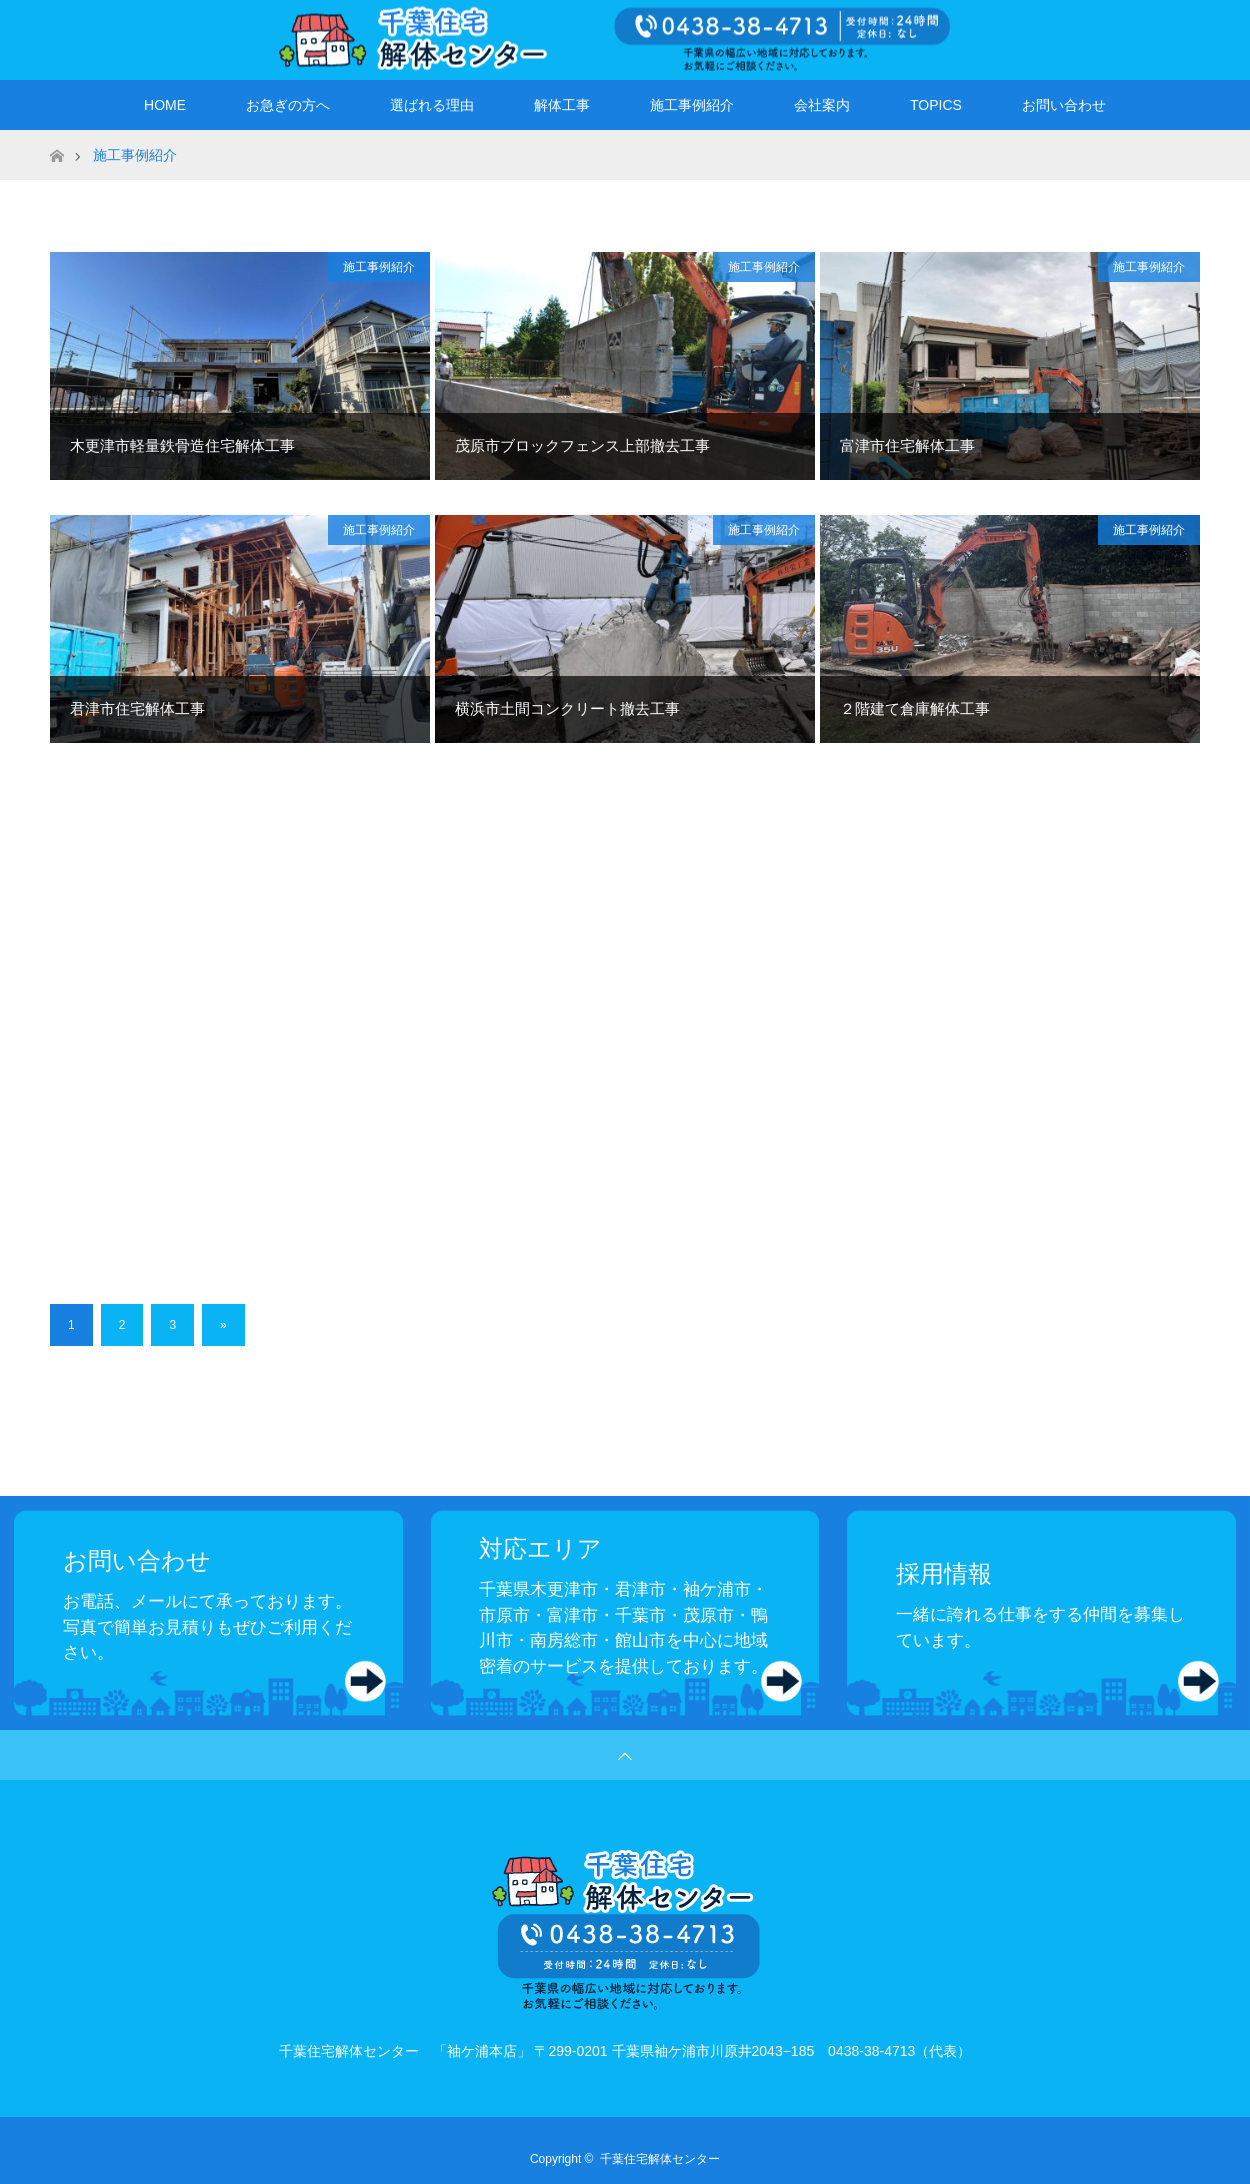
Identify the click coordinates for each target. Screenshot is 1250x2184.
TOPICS (936, 105)
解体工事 (562, 105)
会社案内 (822, 105)
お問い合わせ (1064, 105)
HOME (165, 105)
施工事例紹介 (692, 105)
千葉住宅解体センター (660, 2159)
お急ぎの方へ (288, 105)
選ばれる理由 (432, 105)
